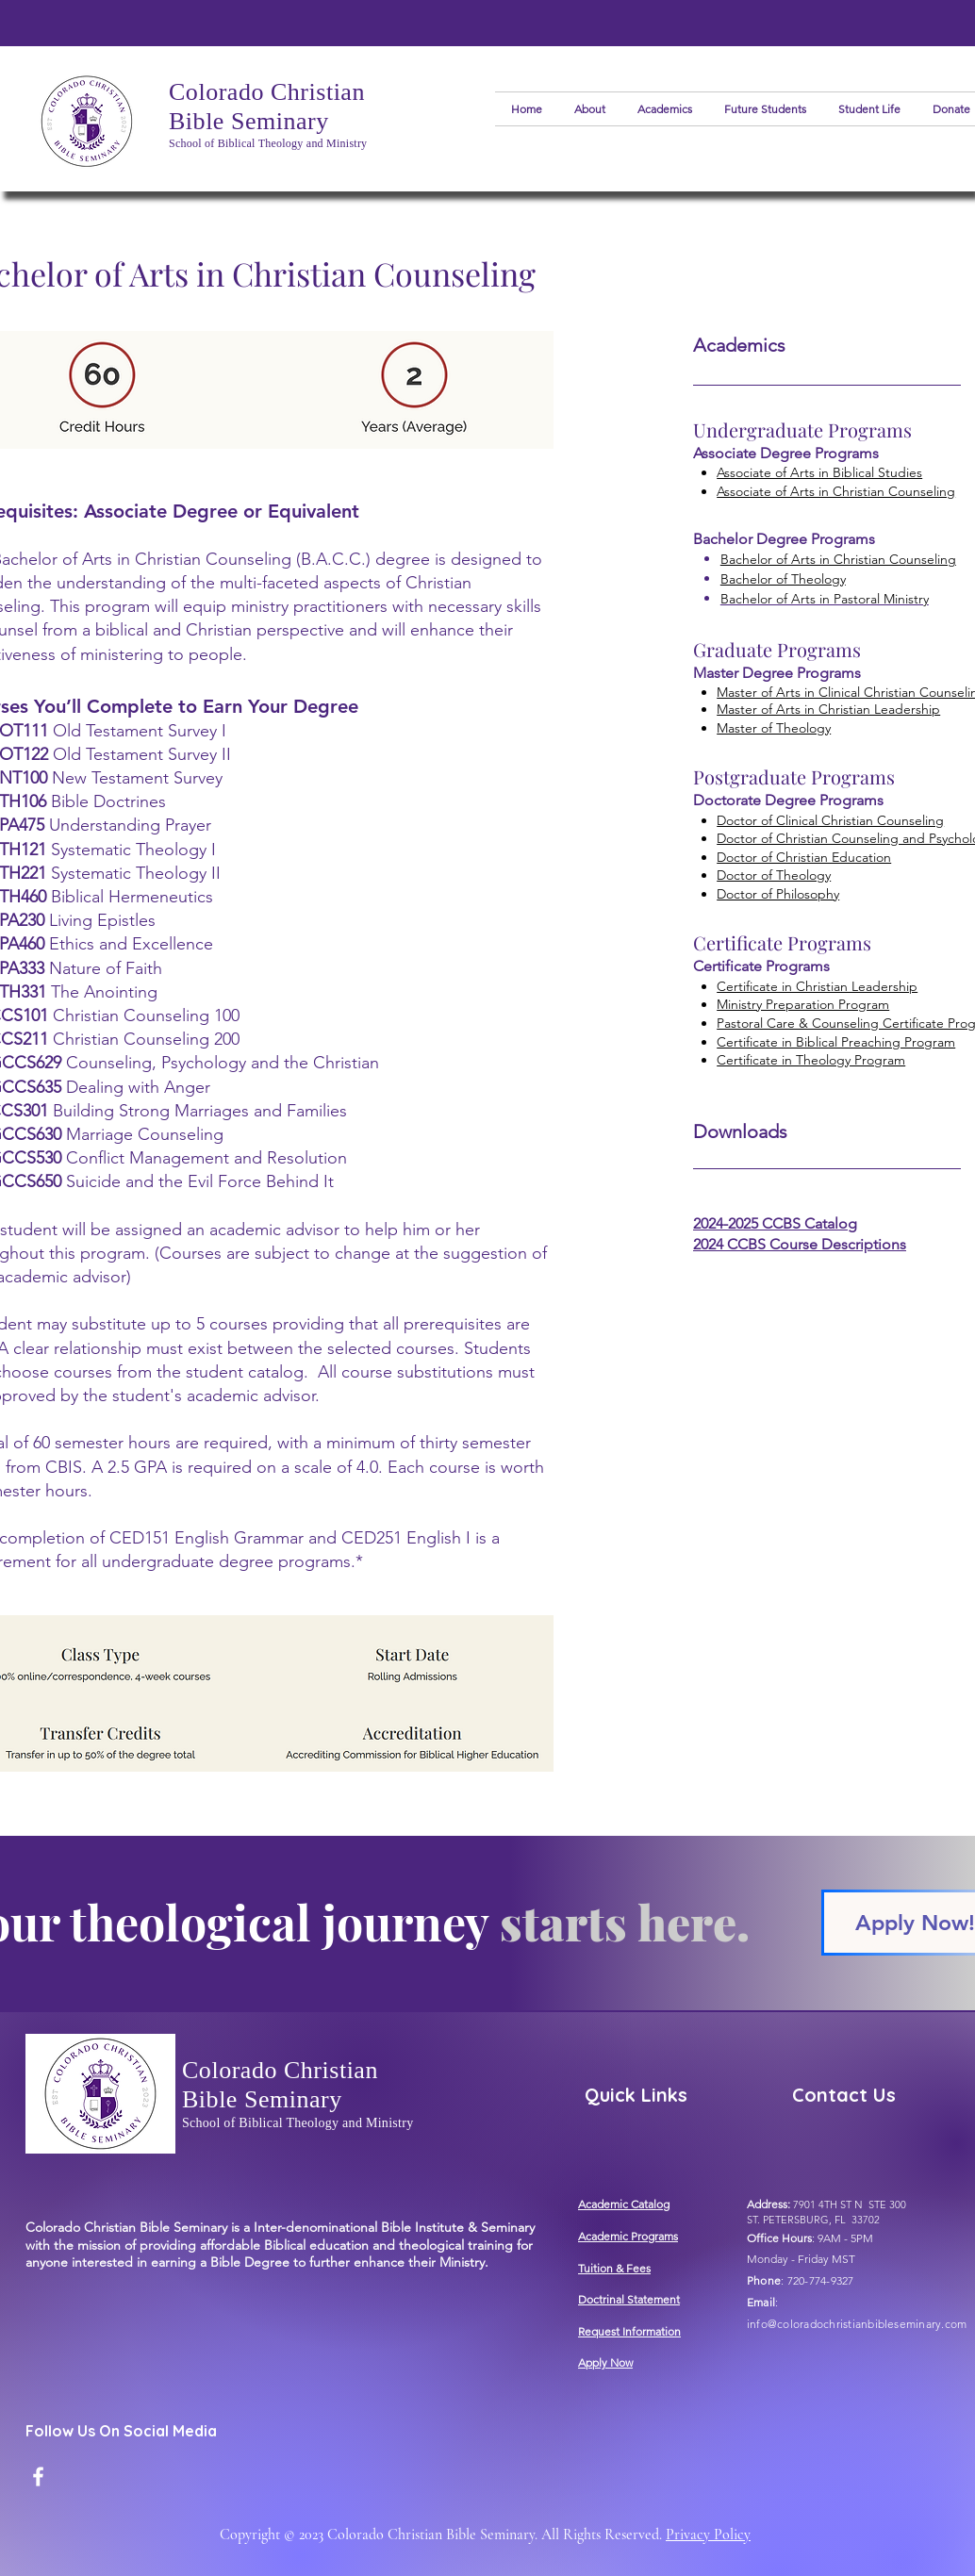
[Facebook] (38, 2476)
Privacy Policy (708, 2534)
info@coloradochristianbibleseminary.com (857, 2324)
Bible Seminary (249, 121)
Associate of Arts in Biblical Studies (819, 472)
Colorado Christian (267, 92)
